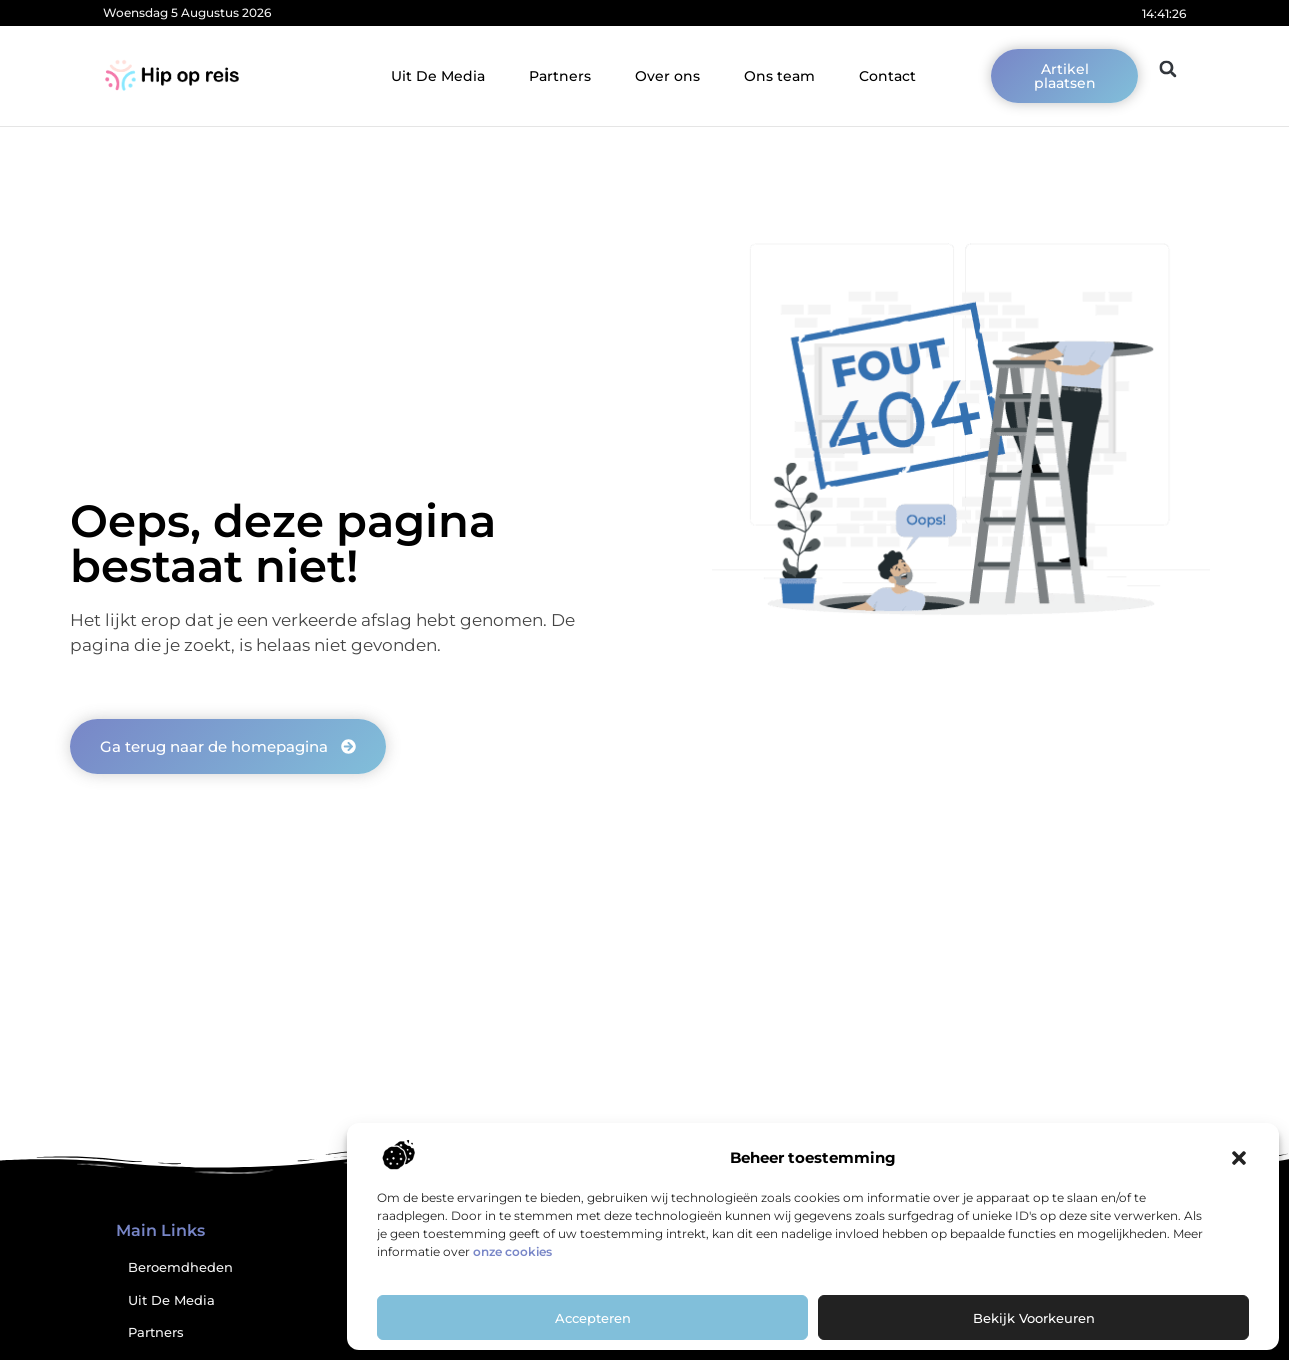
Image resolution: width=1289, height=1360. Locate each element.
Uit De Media (438, 76)
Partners (560, 76)
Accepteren (593, 1318)
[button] (1239, 1158)
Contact (887, 76)
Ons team (779, 76)
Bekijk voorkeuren (1034, 1318)
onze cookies (512, 1251)
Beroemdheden (180, 1267)
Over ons (667, 76)
